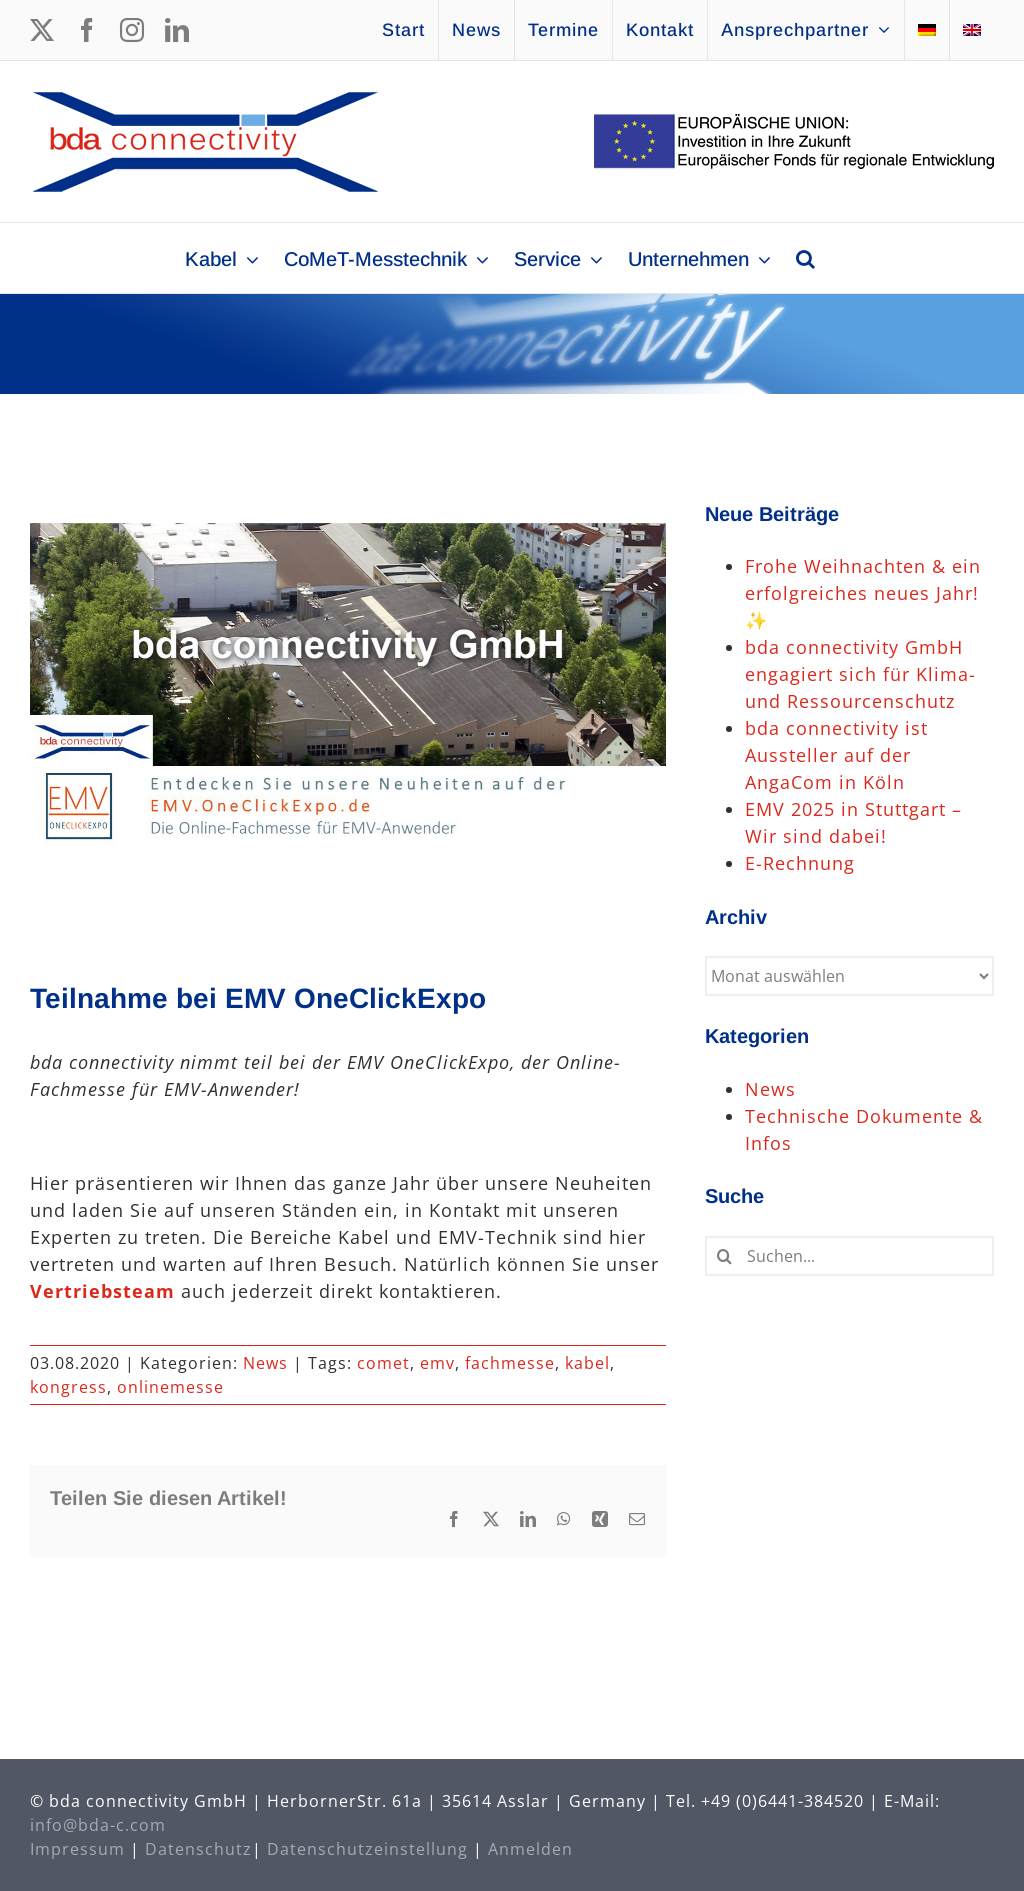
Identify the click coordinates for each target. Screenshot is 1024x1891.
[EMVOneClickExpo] (348, 712)
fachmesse (510, 1363)
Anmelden (530, 1849)
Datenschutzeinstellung (367, 1849)
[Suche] (725, 1256)
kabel (587, 1363)
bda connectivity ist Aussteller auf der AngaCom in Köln (836, 755)
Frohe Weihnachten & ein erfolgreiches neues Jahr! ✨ (863, 593)
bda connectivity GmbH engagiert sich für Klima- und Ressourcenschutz (860, 674)
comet (383, 1363)
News (265, 1363)
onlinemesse (170, 1387)
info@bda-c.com (98, 1825)
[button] (805, 258)
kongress (68, 1387)
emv (437, 1363)
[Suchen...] (849, 1256)
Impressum (77, 1849)
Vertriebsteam (102, 1291)
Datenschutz (198, 1849)
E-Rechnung (800, 863)
